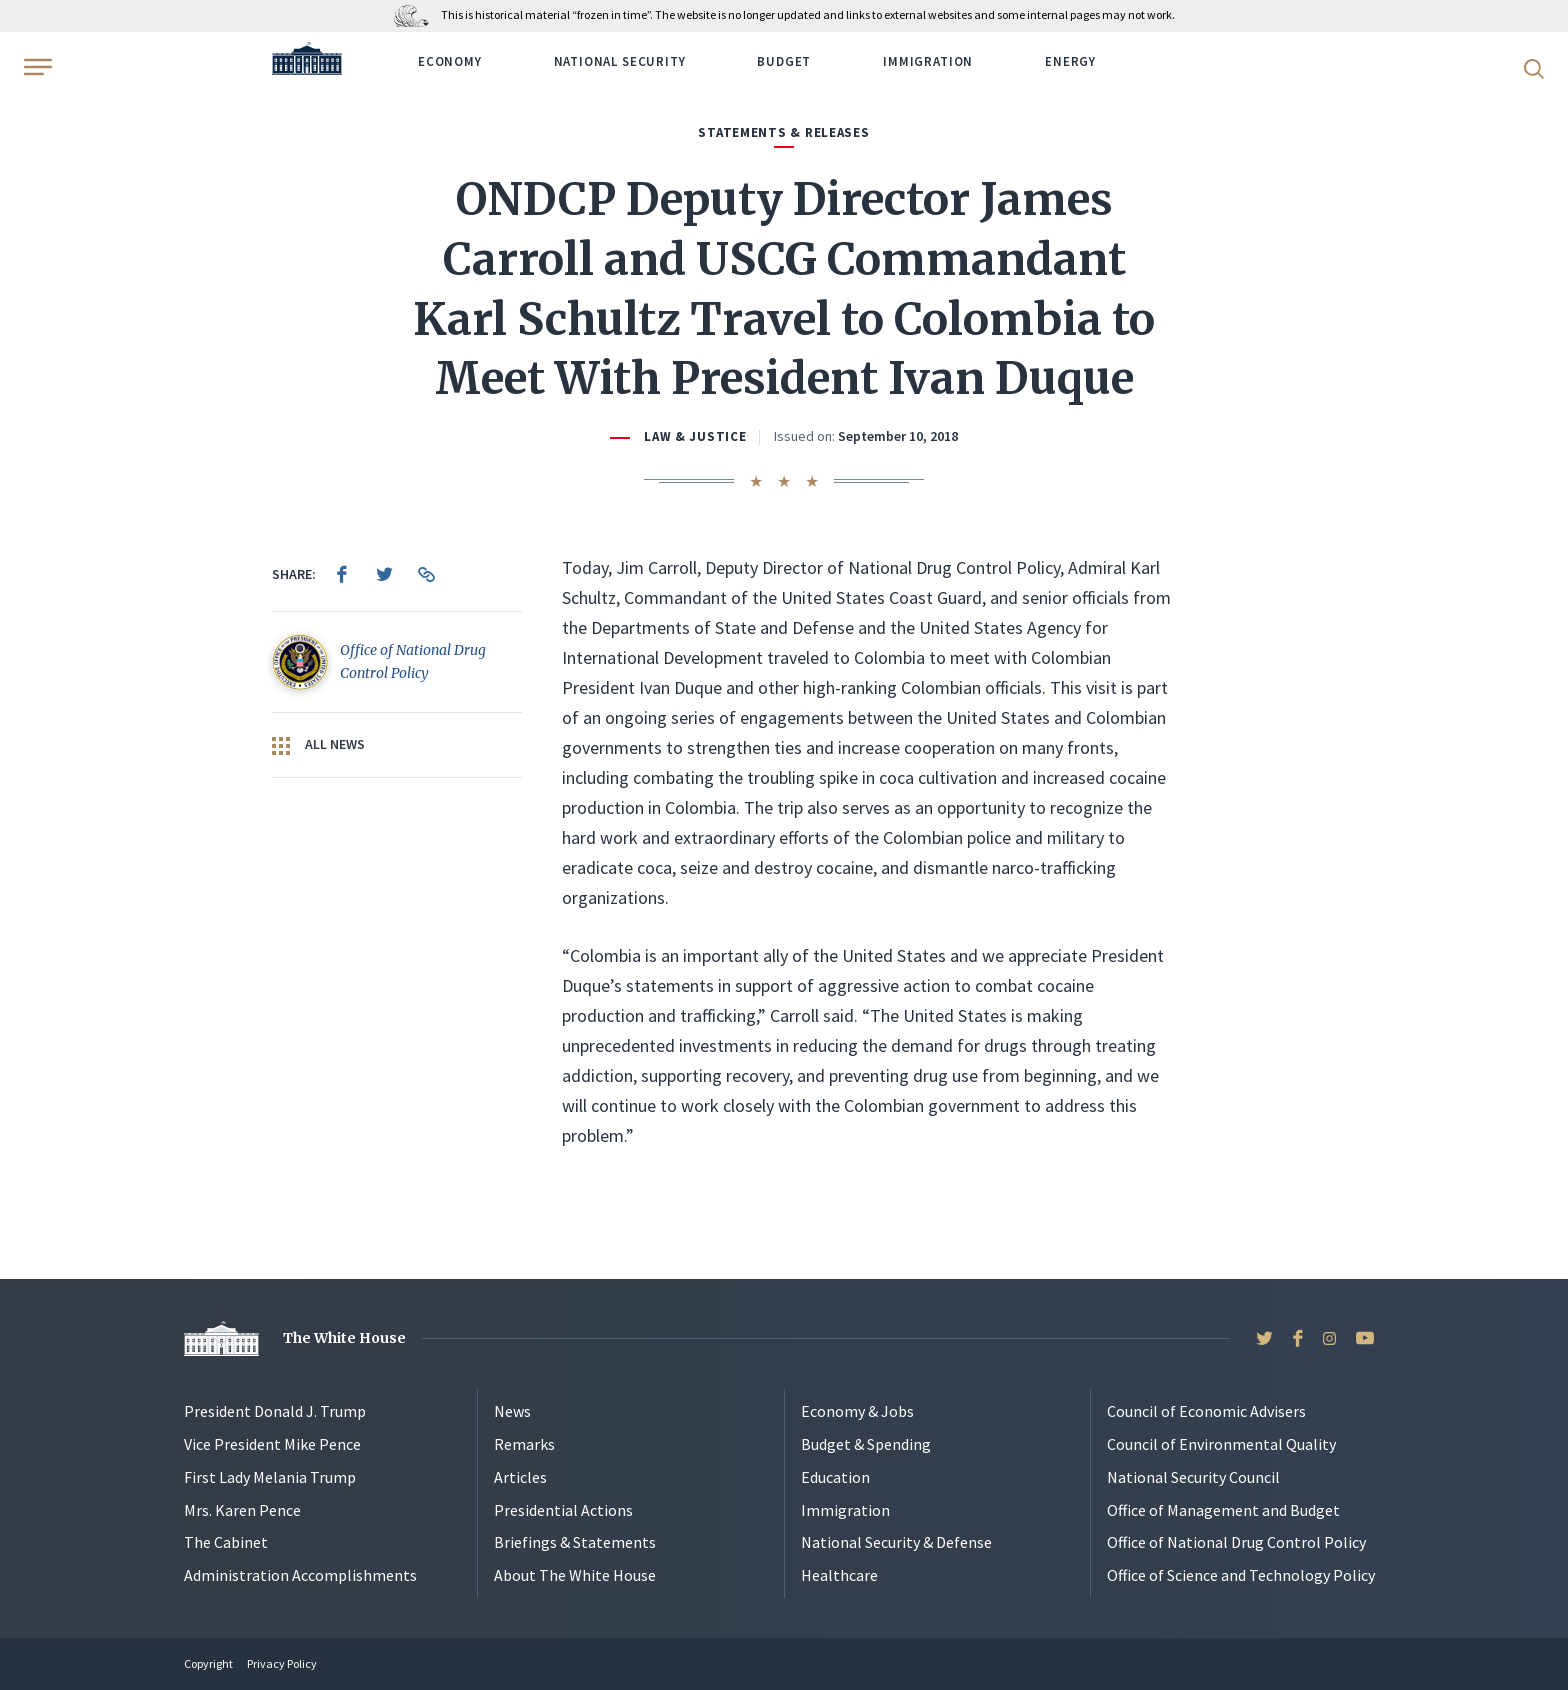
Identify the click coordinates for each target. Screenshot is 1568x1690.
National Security (620, 61)
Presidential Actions (563, 1510)
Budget (784, 61)
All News (318, 745)
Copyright (208, 1663)
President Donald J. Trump (275, 1411)
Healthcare (839, 1575)
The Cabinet (226, 1542)
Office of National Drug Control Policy (1236, 1542)
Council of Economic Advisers (1206, 1411)
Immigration (928, 61)
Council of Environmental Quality (1221, 1444)
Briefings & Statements (575, 1542)
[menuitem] (342, 574)
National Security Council (1193, 1477)
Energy (1070, 61)
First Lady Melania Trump (270, 1477)
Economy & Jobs (857, 1411)
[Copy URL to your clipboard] (426, 574)
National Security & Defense (896, 1542)
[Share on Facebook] (342, 574)
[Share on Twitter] (384, 574)
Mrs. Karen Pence (242, 1510)
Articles (520, 1477)
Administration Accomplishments (300, 1575)
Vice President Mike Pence (272, 1444)
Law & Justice (695, 436)
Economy (450, 61)
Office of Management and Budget (1223, 1510)
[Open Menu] (36, 67)
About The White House (575, 1575)
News (512, 1411)
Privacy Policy (282, 1663)
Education (835, 1477)
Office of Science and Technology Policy (1241, 1575)
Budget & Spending (866, 1444)
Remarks (524, 1444)
